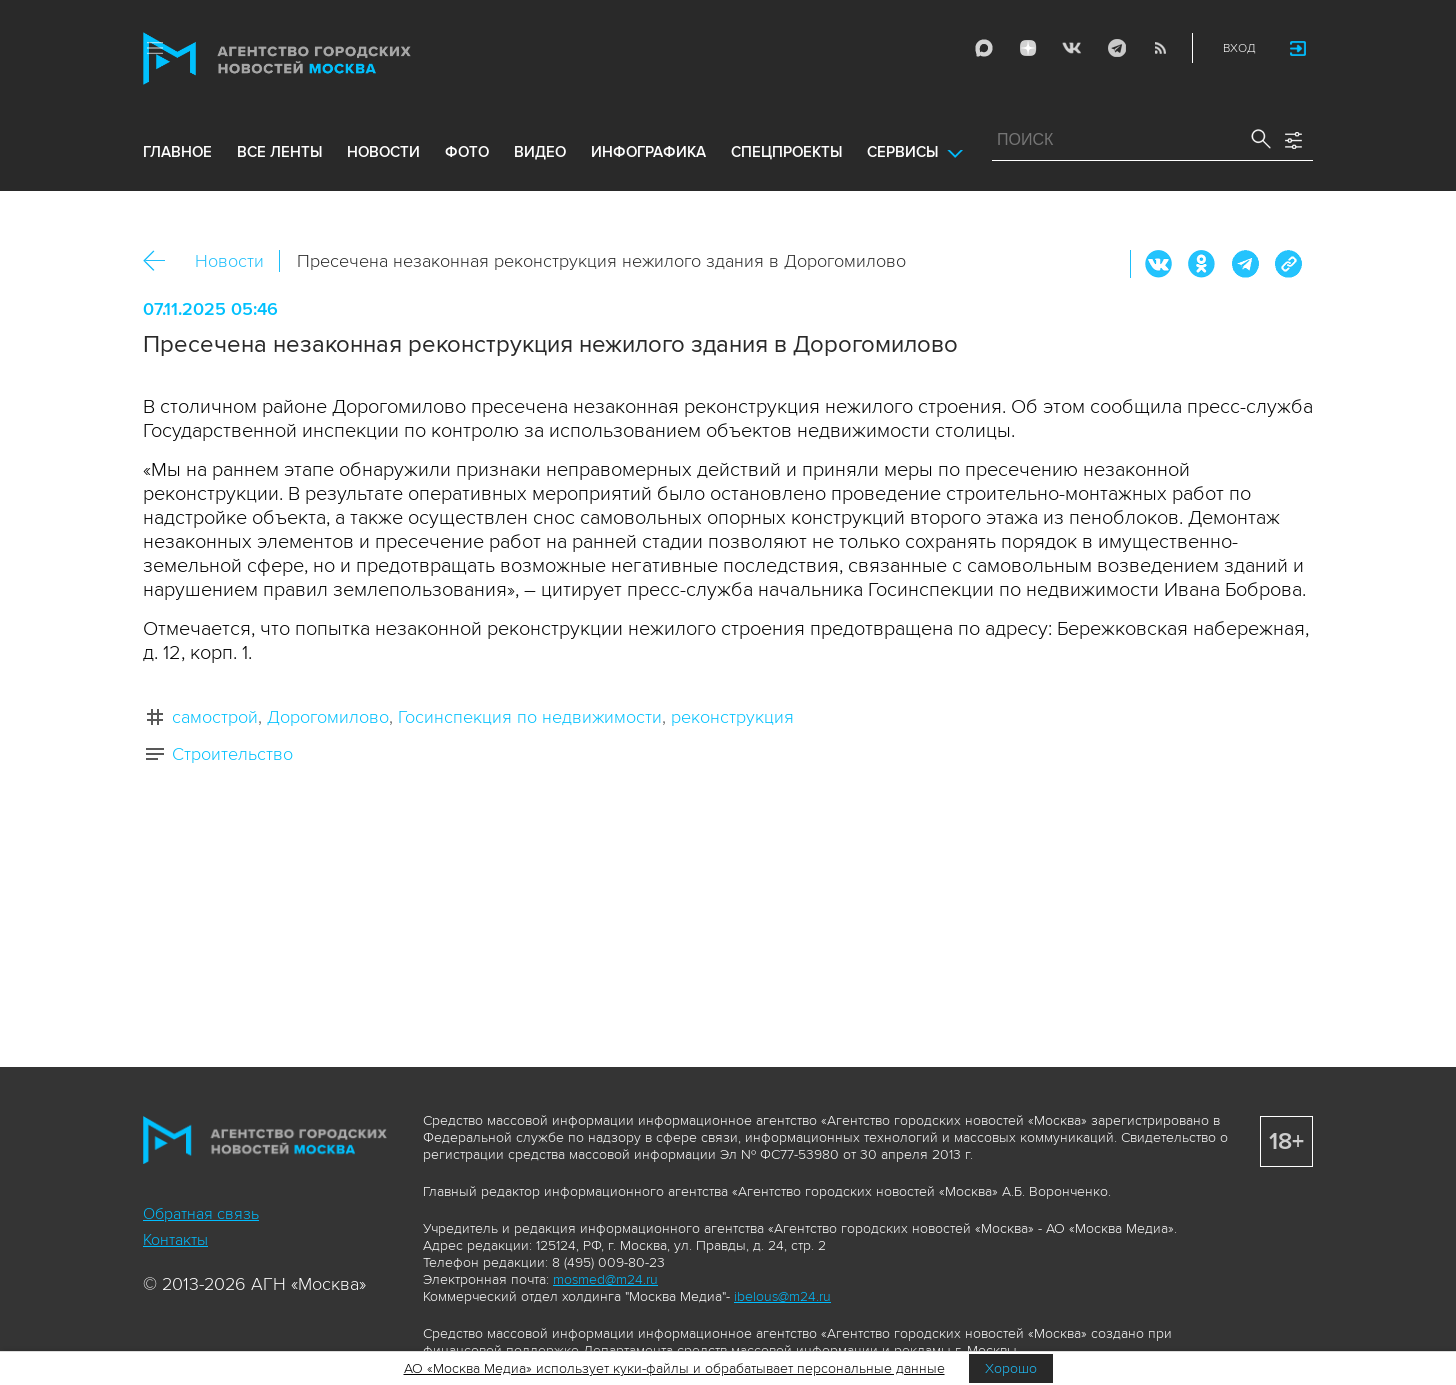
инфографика (648, 152)
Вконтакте (1159, 264)
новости (383, 152)
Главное (177, 152)
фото (467, 152)
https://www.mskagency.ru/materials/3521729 (1288, 264)
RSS (1160, 48)
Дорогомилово (328, 717)
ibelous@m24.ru (782, 1296)
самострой (215, 717)
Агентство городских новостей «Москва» (315, 58)
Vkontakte (1072, 48)
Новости (229, 261)
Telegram (1116, 48)
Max (984, 48)
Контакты (175, 1240)
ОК (1202, 264)
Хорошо (1011, 1368)
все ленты (279, 152)
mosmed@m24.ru (605, 1279)
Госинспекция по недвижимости (530, 717)
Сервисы (902, 152)
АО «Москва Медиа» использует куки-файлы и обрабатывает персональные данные (674, 1368)
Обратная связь (201, 1214)
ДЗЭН (1028, 48)
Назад (161, 261)
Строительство (232, 754)
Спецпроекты (786, 152)
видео (540, 152)
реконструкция (732, 717)
